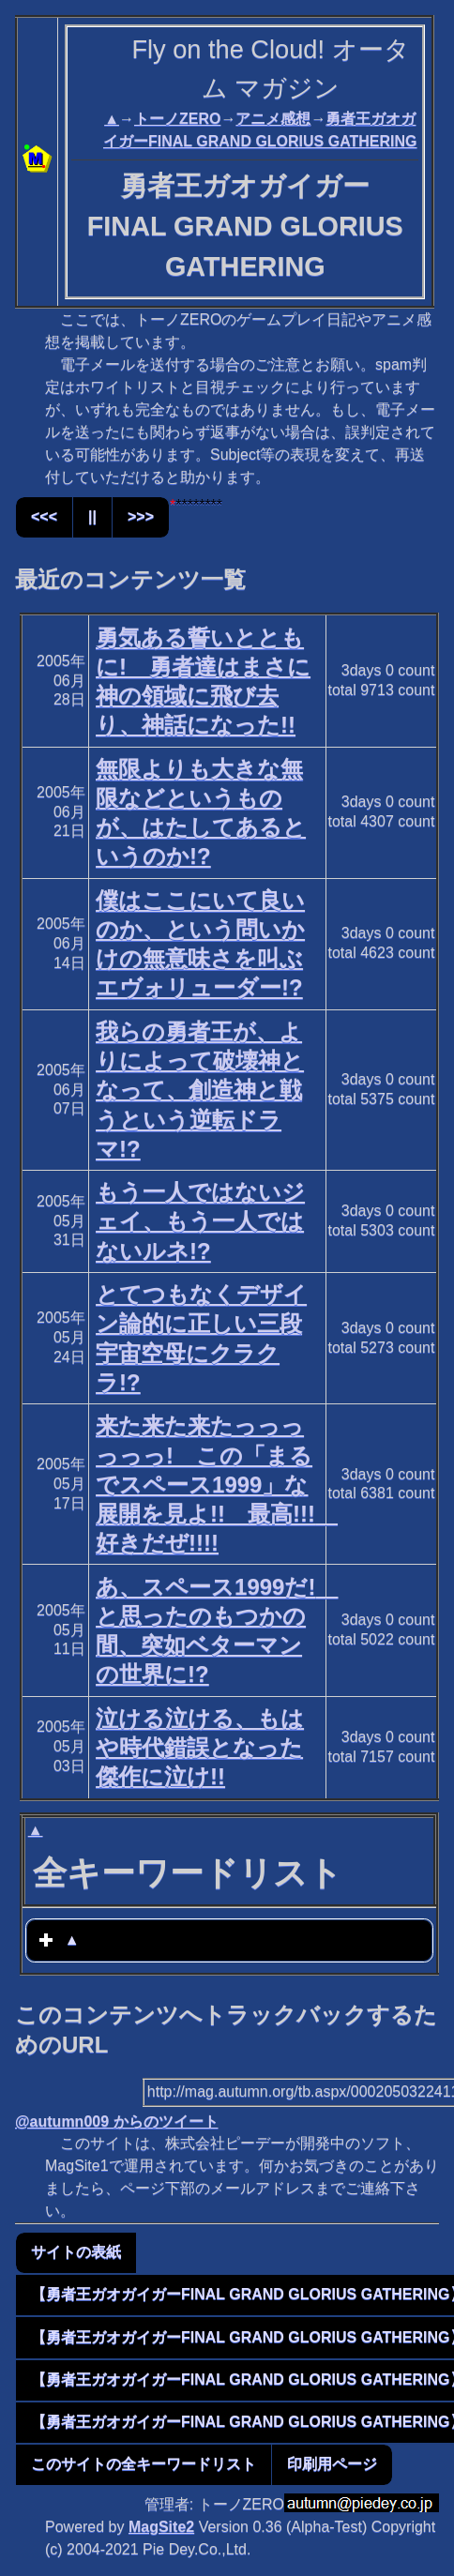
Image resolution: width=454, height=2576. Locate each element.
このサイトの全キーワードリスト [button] (143, 2464)
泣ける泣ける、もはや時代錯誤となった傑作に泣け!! (200, 1747)
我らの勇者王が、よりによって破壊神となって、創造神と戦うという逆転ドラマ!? (200, 1090)
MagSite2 (161, 2527)
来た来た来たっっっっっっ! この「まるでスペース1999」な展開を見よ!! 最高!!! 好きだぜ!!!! (217, 1484)
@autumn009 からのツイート (117, 2121)
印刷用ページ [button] (332, 2464)
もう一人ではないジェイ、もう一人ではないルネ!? (200, 1221)
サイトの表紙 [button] (76, 2252)
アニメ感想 (272, 119)
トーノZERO (177, 119)
